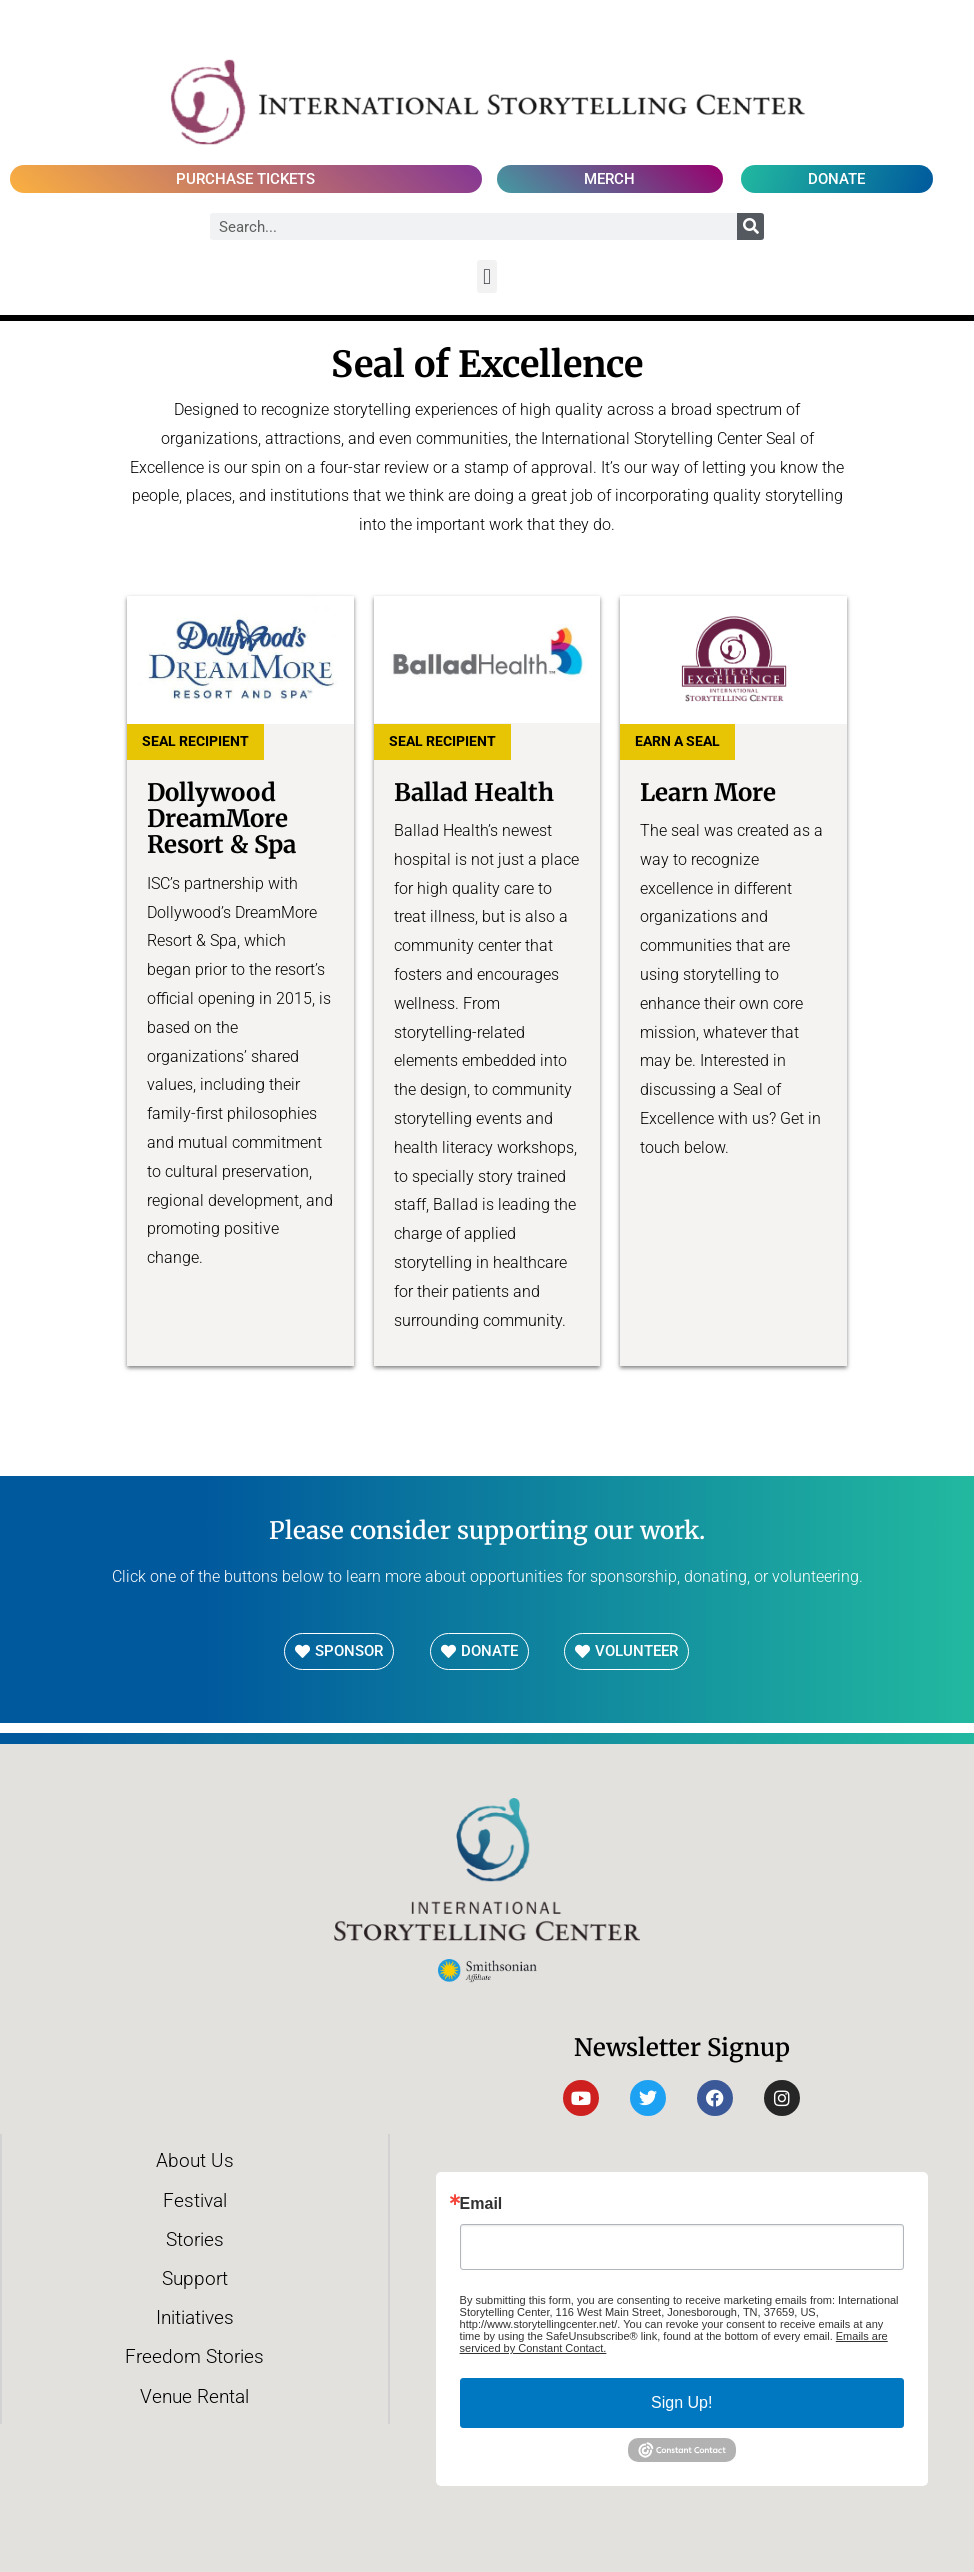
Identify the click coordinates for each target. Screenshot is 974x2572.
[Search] (750, 226)
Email (481, 2204)
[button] (486, 276)
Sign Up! (681, 2402)
